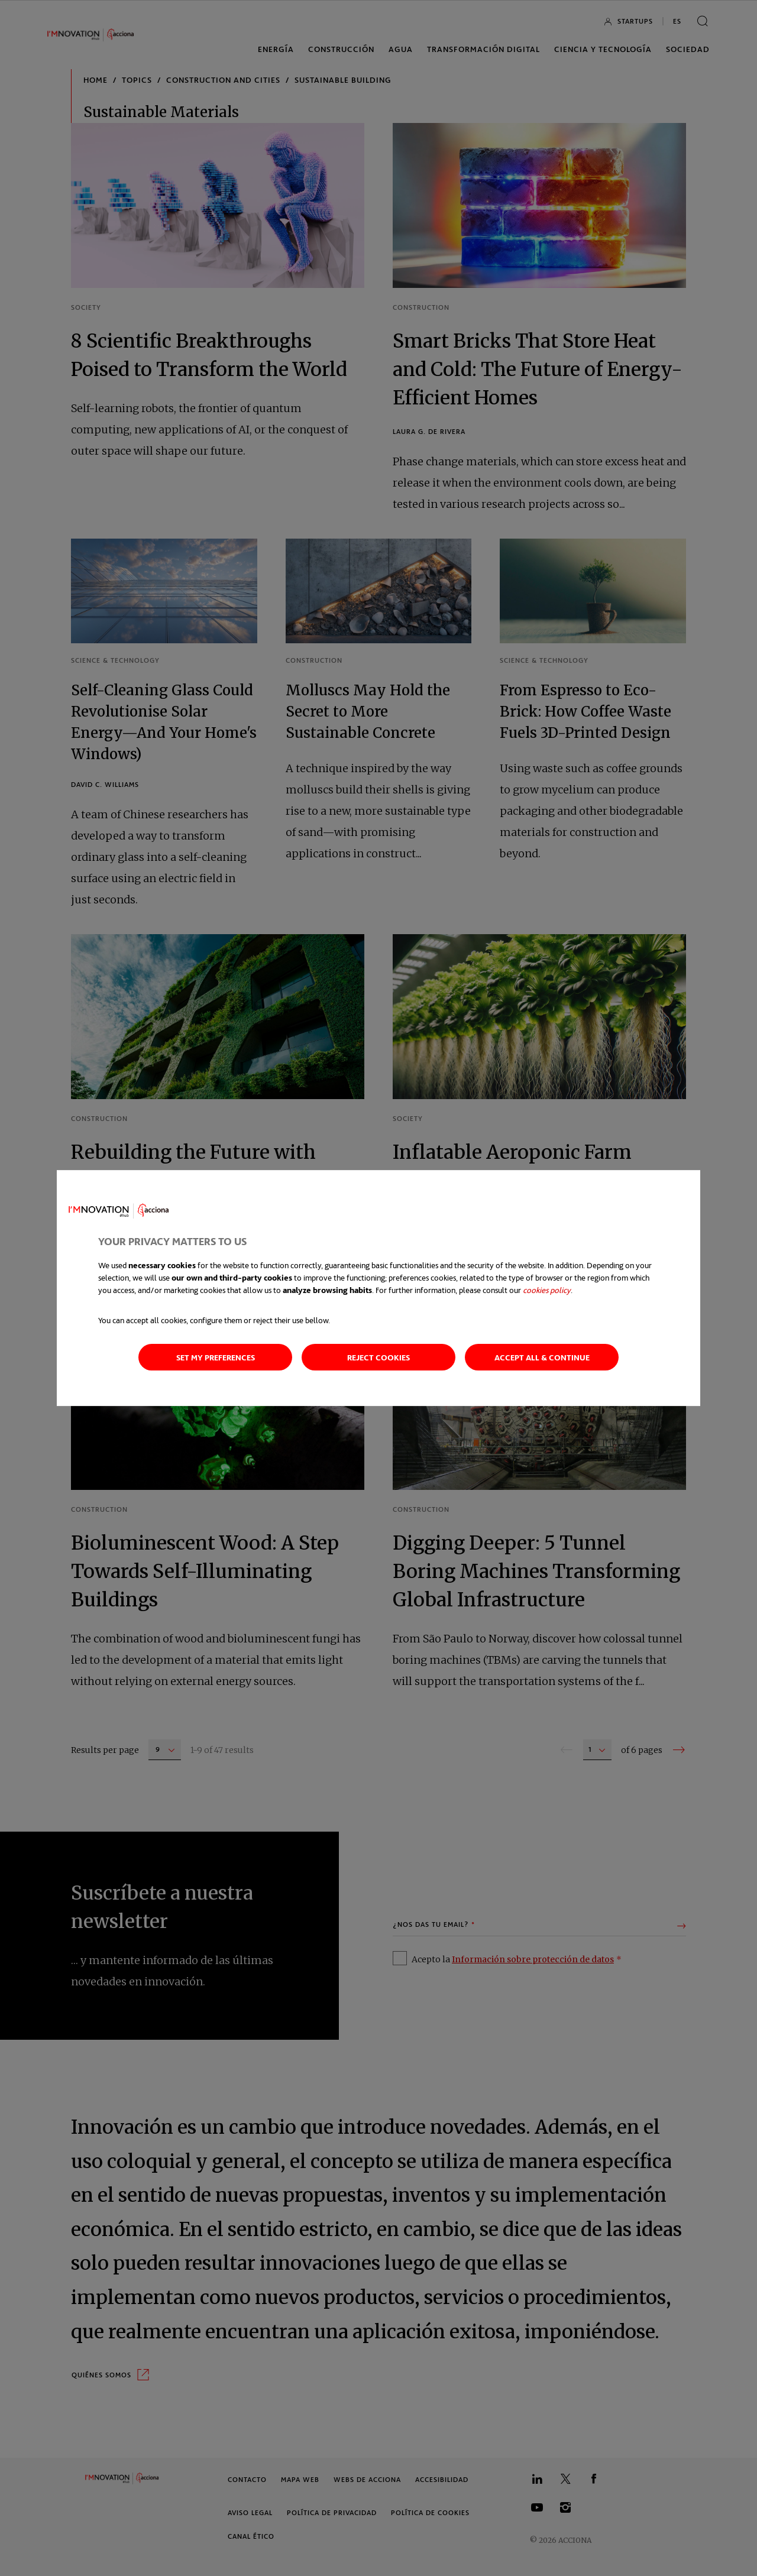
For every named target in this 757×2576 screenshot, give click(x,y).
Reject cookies (378, 1357)
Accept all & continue (542, 1357)
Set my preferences (215, 1357)
